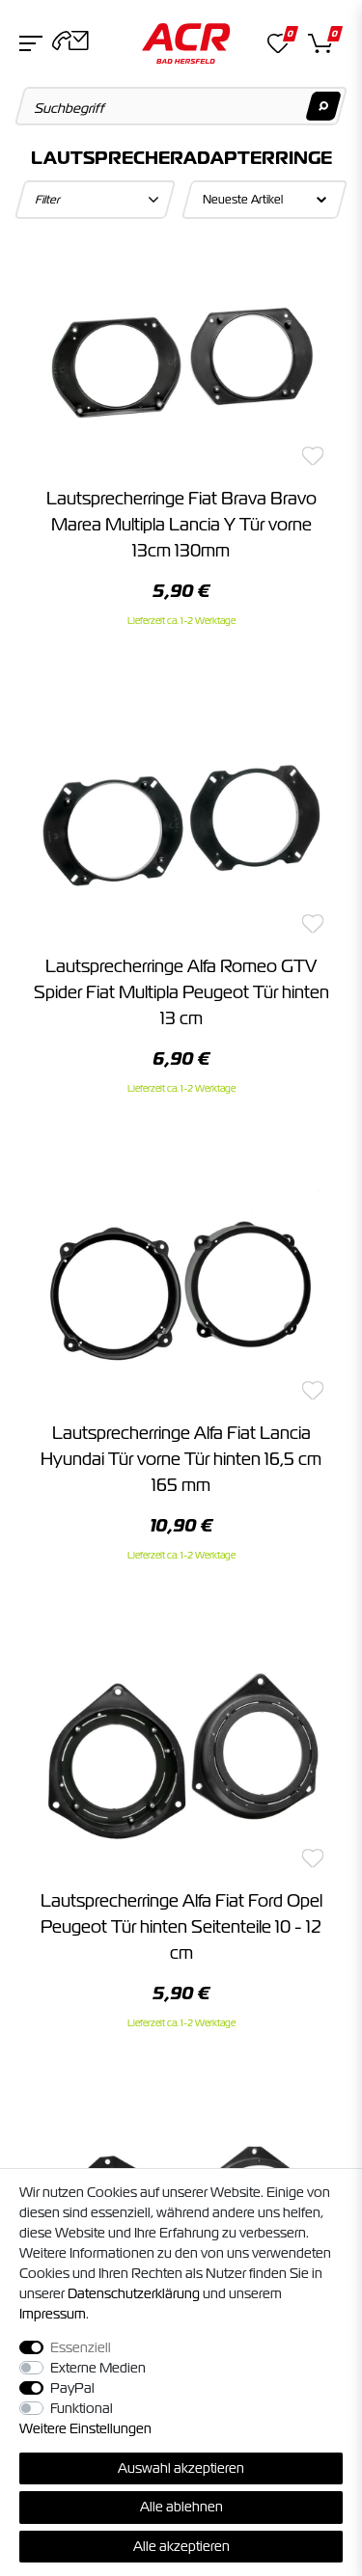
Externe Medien (98, 2367)
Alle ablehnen (181, 2506)
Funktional (81, 2408)
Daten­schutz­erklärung (134, 2293)
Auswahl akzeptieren (181, 2468)
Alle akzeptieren (181, 2546)
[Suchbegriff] (181, 106)
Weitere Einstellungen (85, 2428)
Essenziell (80, 2347)
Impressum (52, 2313)
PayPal (72, 2388)
